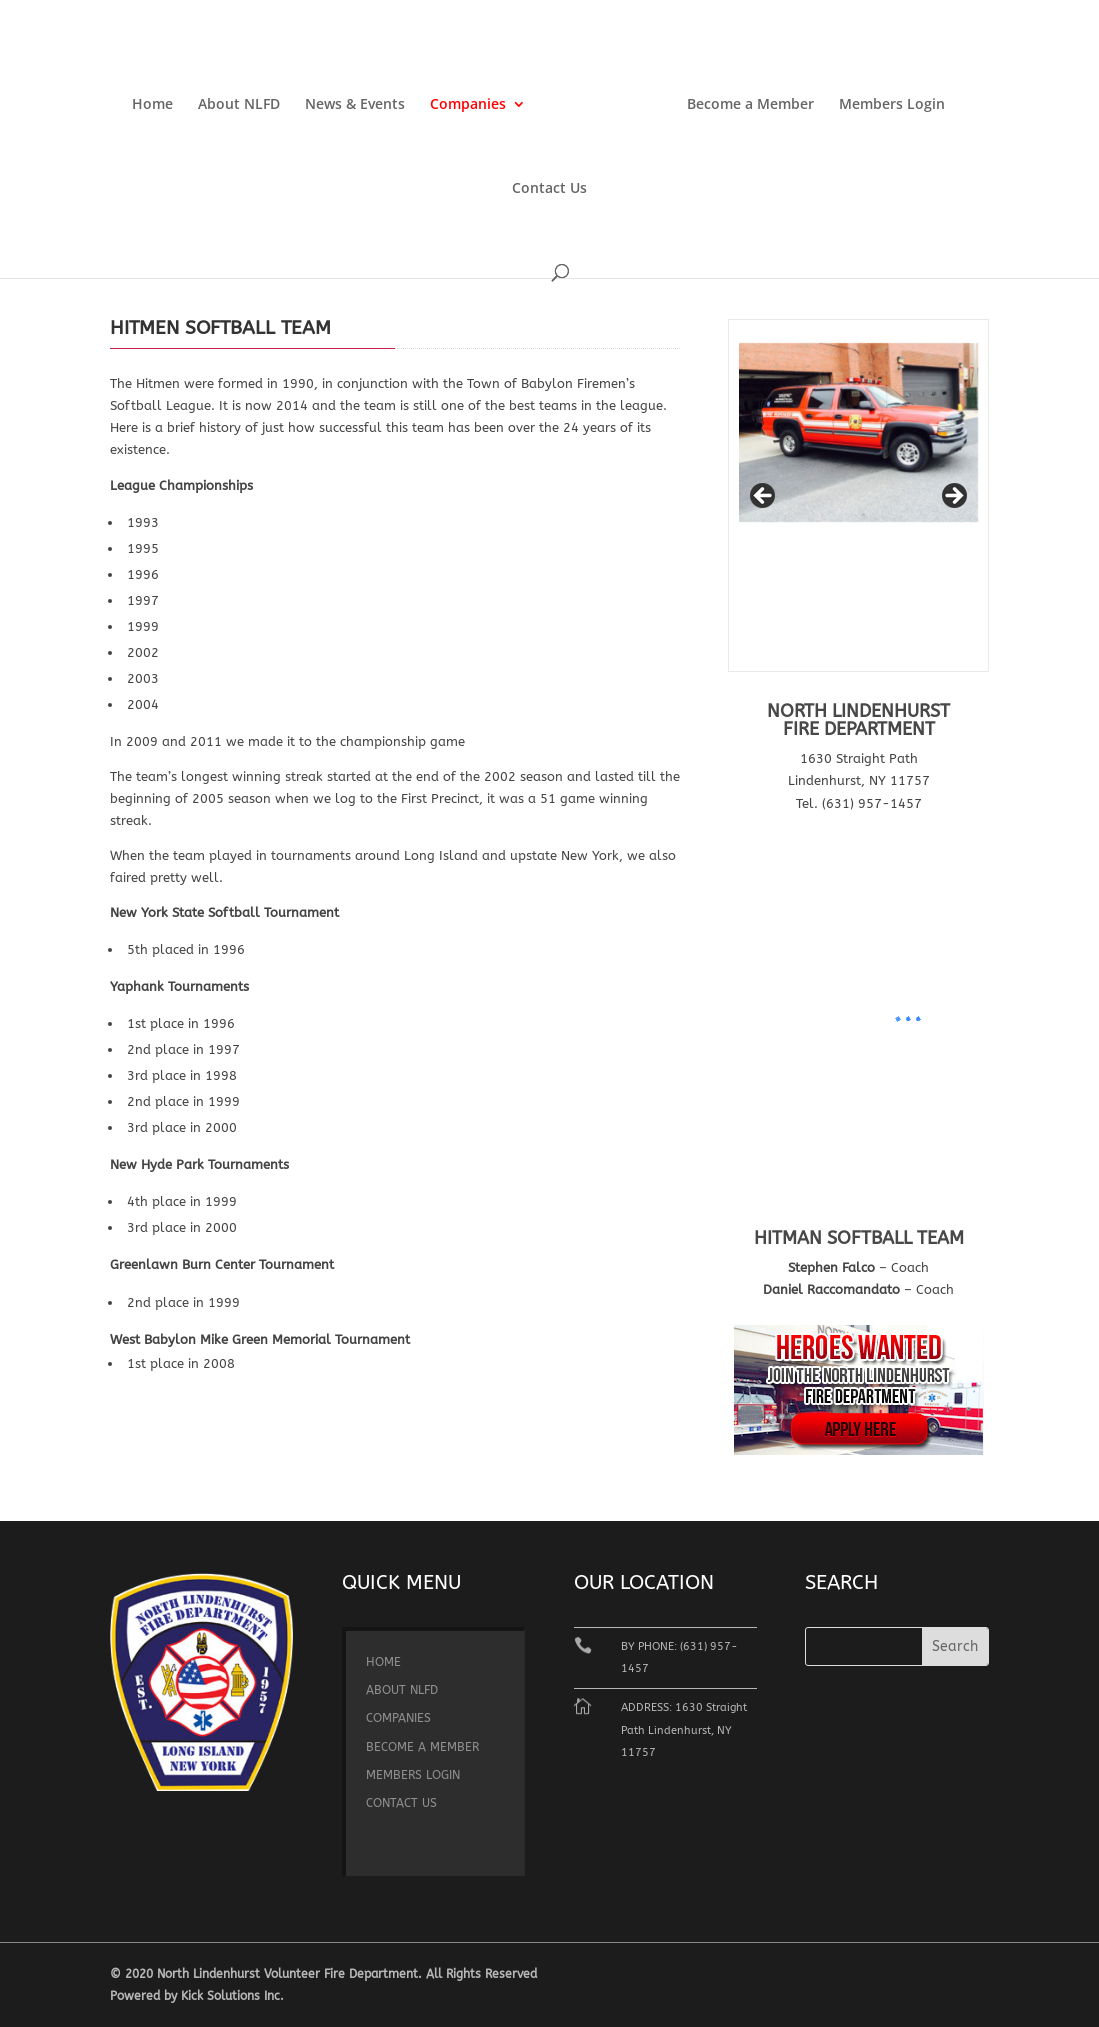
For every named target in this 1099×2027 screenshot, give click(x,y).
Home (152, 105)
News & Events (355, 105)
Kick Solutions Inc (230, 1996)
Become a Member (750, 105)
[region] (858, 502)
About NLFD (239, 105)
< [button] (764, 497)
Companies (468, 105)
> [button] (953, 497)
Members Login (892, 105)
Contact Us (549, 189)
